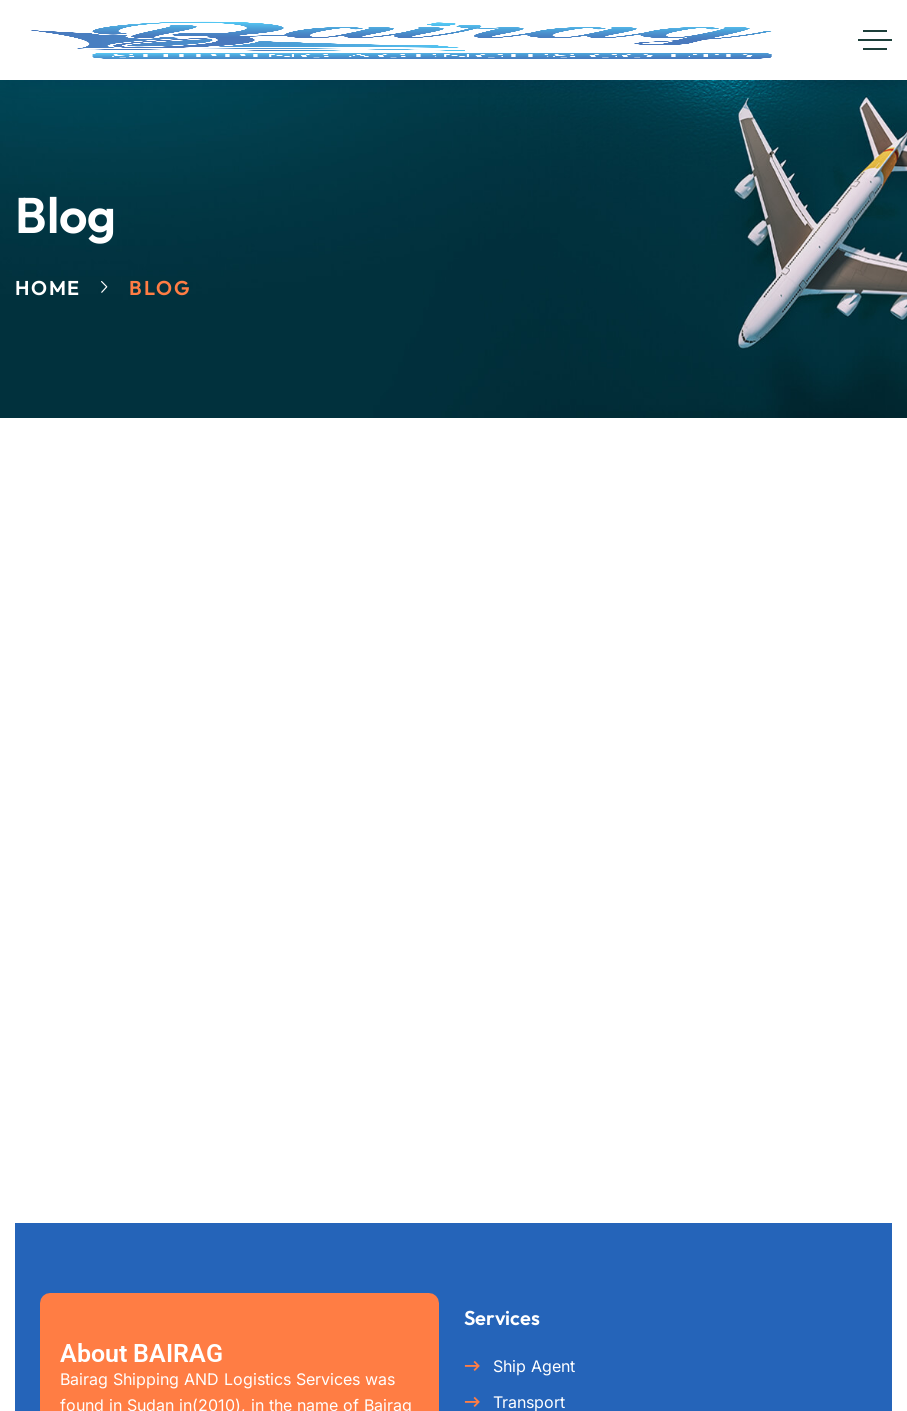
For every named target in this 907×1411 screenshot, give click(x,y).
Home (48, 287)
